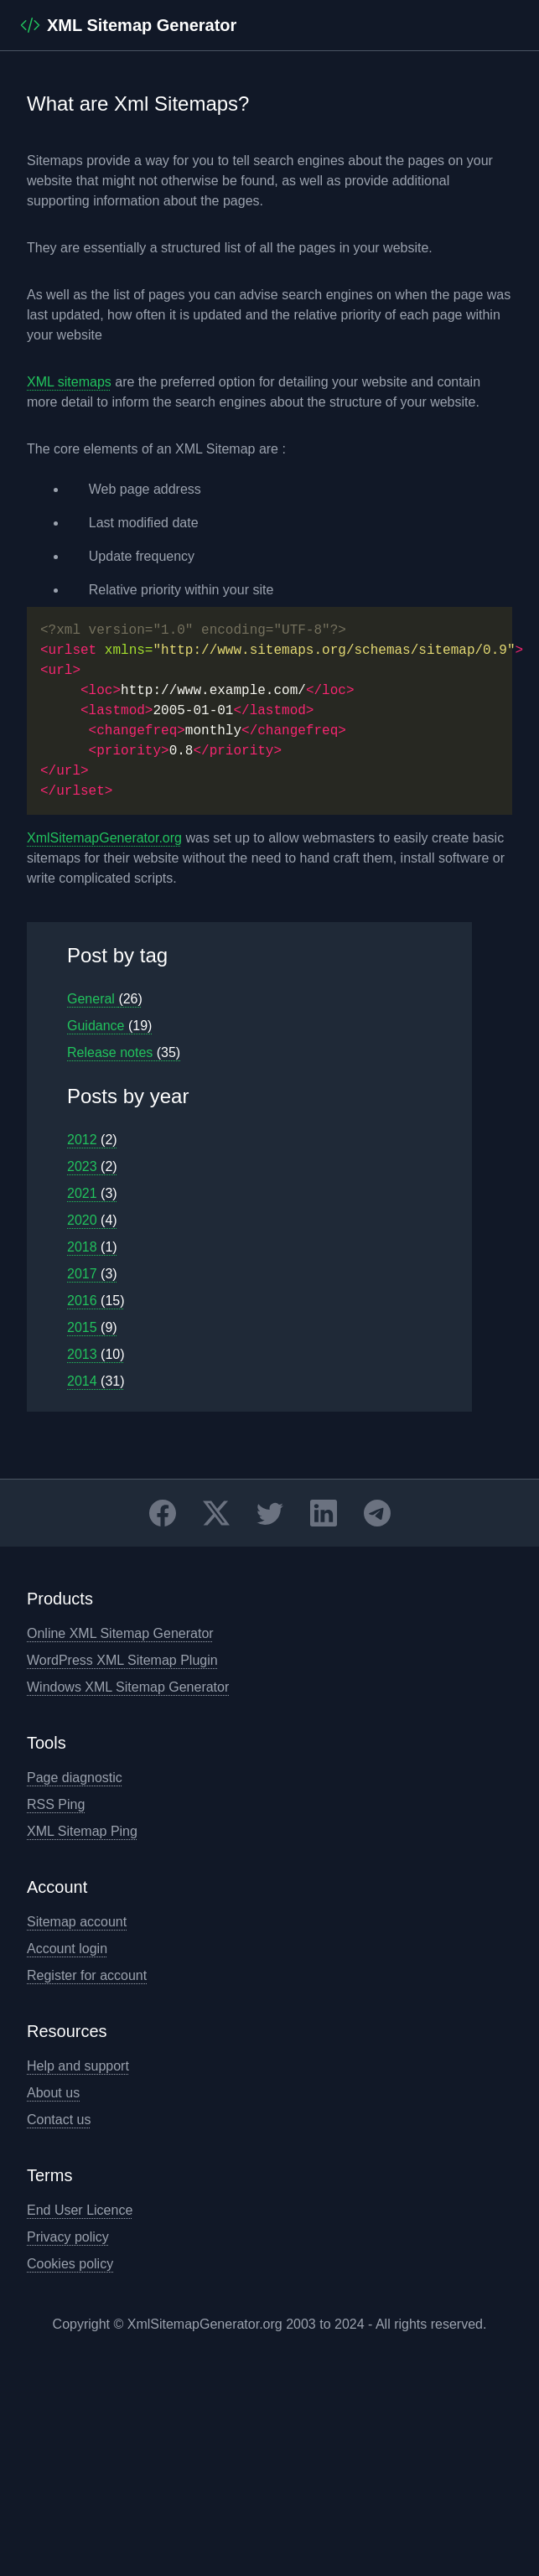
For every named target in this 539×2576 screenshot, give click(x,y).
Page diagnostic (74, 1777)
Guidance (109, 1025)
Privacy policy (68, 2237)
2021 (92, 1193)
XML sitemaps (69, 382)
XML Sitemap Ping (82, 1831)
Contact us (59, 2119)
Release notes (123, 1052)
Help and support (78, 2066)
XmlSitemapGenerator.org (104, 838)
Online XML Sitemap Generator (120, 1633)
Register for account (87, 1975)
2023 (92, 1166)
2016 (96, 1300)
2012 (92, 1140)
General (105, 999)
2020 (92, 1220)
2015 (92, 1327)
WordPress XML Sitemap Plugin (122, 1660)
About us (53, 2093)
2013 (96, 1354)
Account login (67, 1948)
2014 (96, 1381)
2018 (92, 1247)
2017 (92, 1274)
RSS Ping (56, 1804)
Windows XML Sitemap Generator (128, 1687)
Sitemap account (77, 1922)
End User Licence (79, 2210)
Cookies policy (70, 2264)
